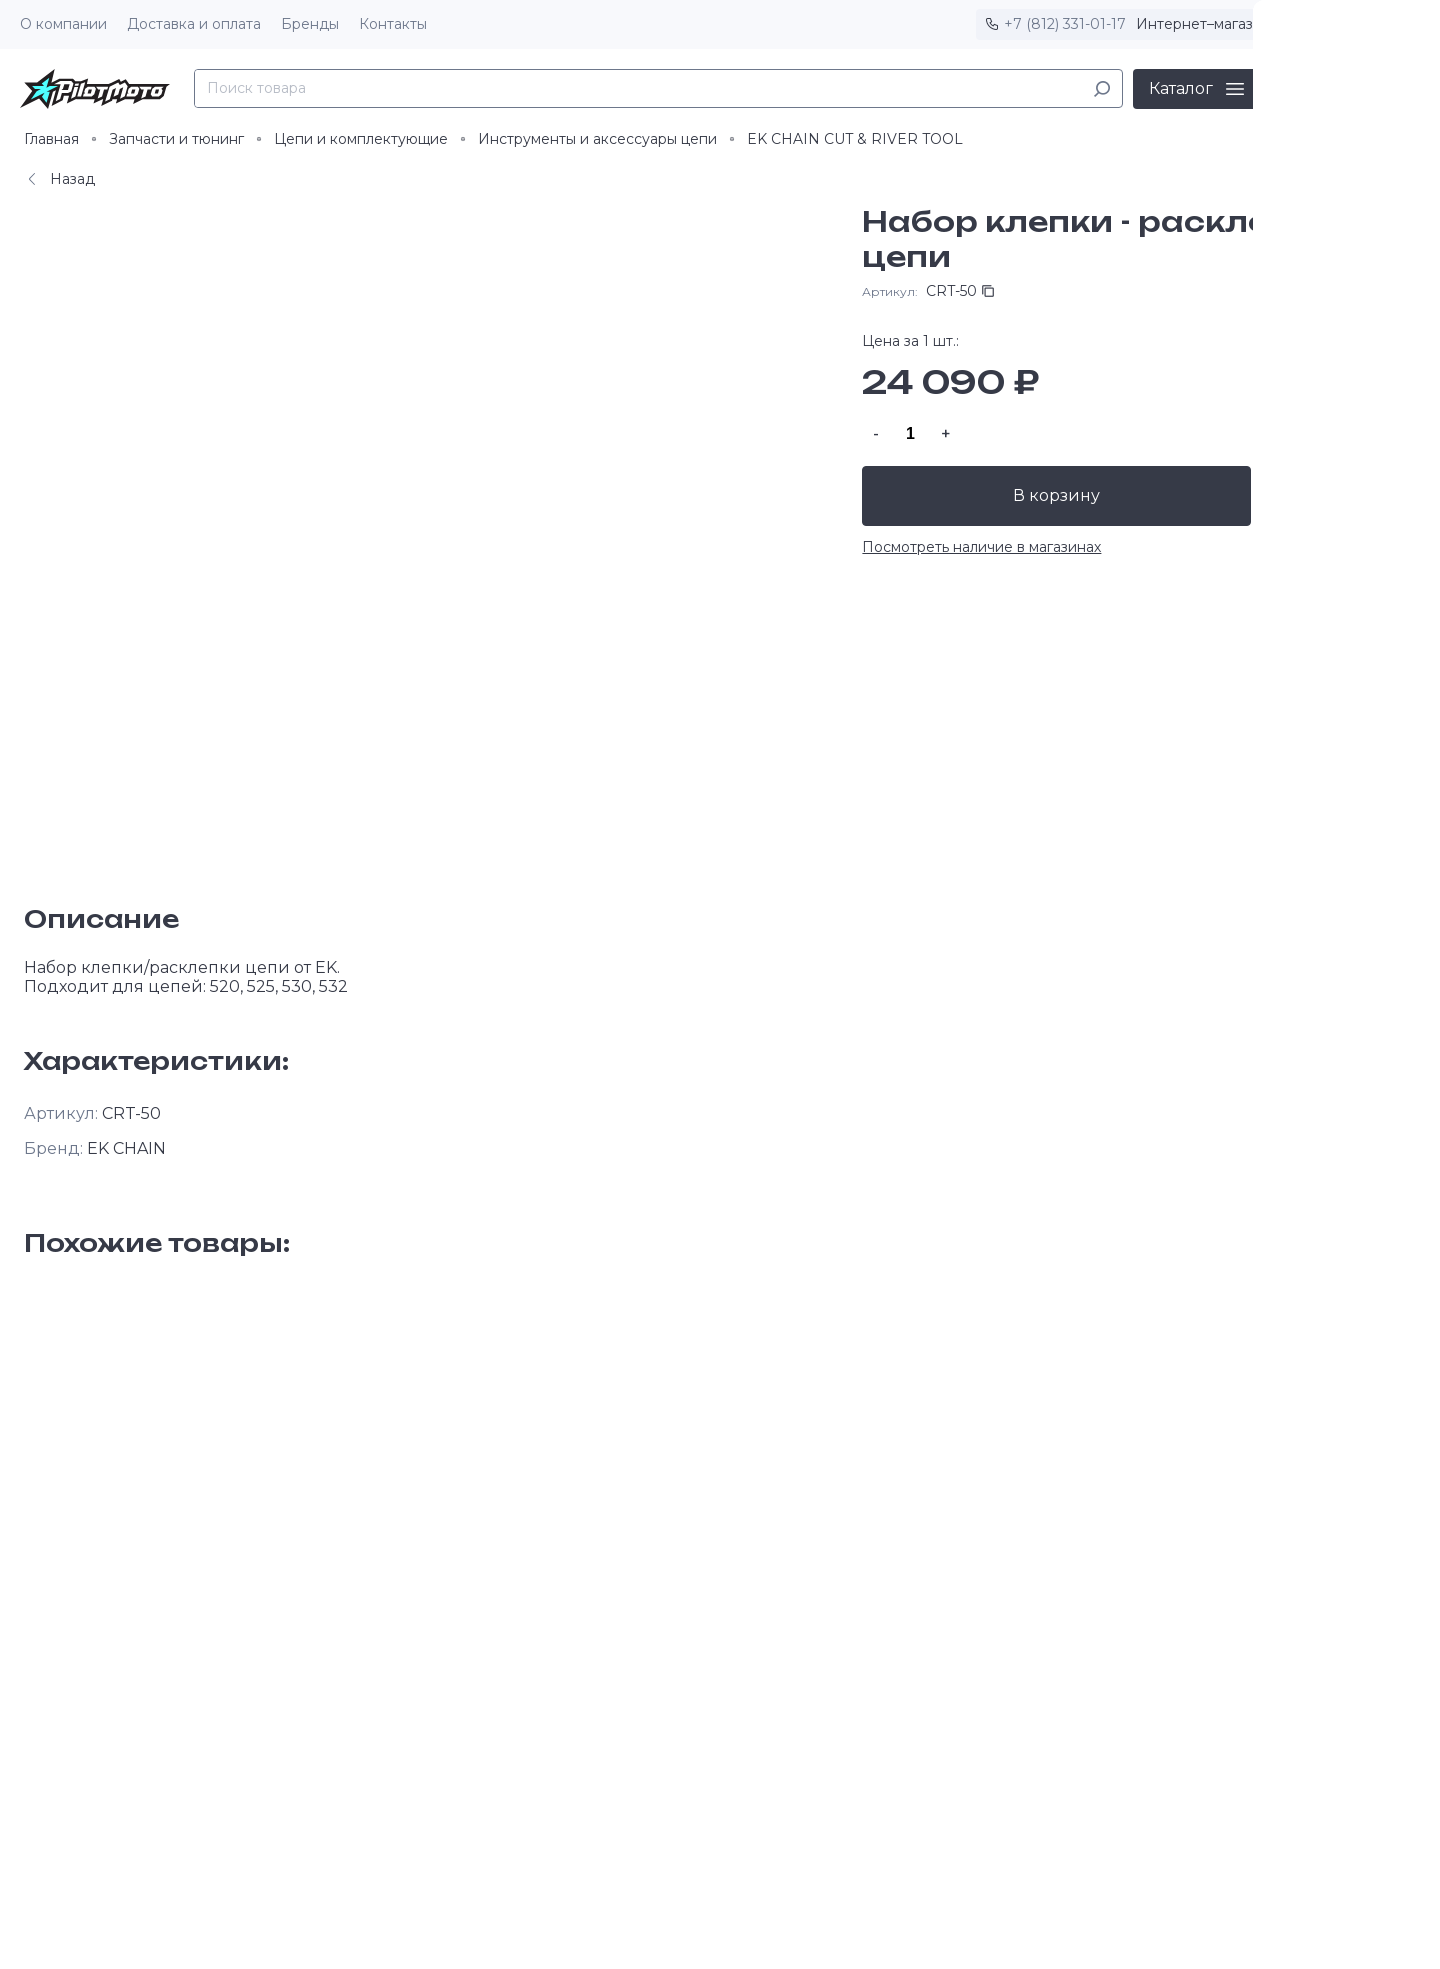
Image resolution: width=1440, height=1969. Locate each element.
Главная (51, 139)
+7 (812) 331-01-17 (1065, 24)
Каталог (1181, 88)
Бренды (310, 24)
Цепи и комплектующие (361, 139)
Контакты (393, 24)
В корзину (1059, 495)
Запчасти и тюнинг (176, 139)
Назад (59, 179)
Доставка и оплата (194, 24)
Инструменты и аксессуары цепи (597, 139)
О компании (63, 24)
